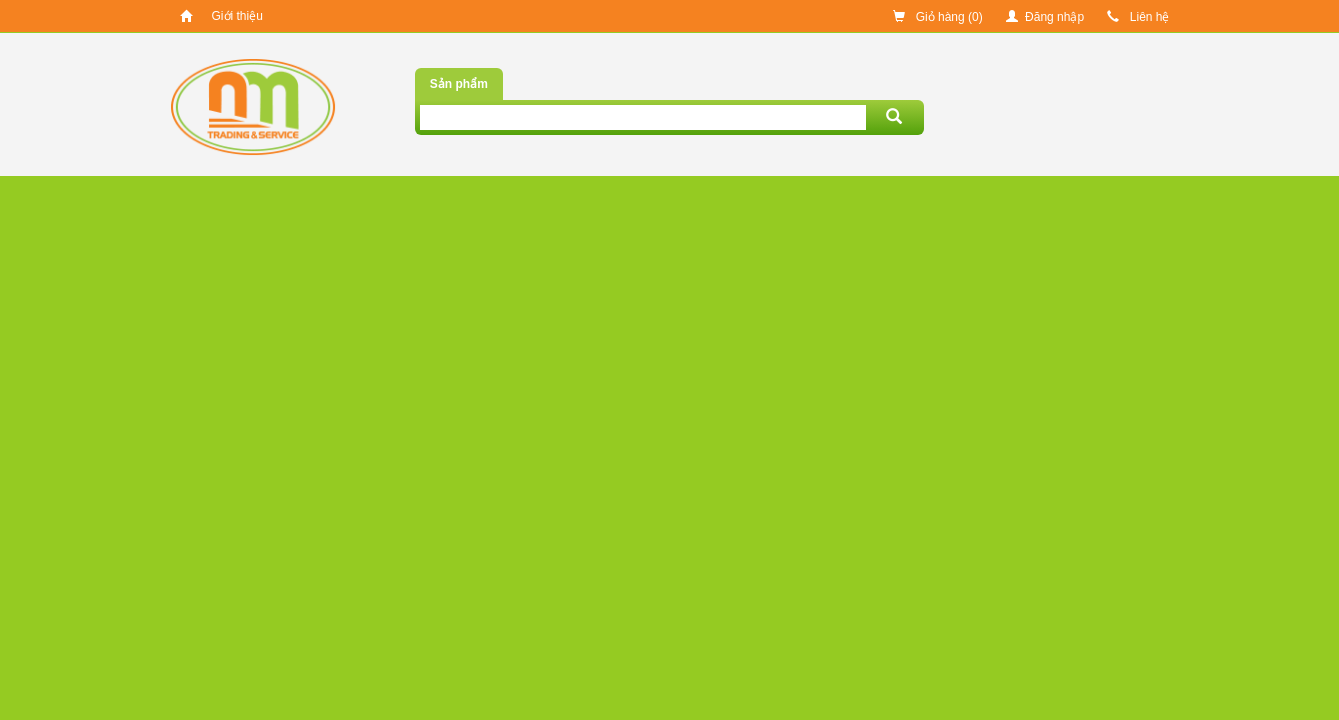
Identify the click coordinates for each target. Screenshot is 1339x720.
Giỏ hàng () (937, 17)
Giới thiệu (237, 16)
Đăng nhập (1045, 17)
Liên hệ (1138, 17)
